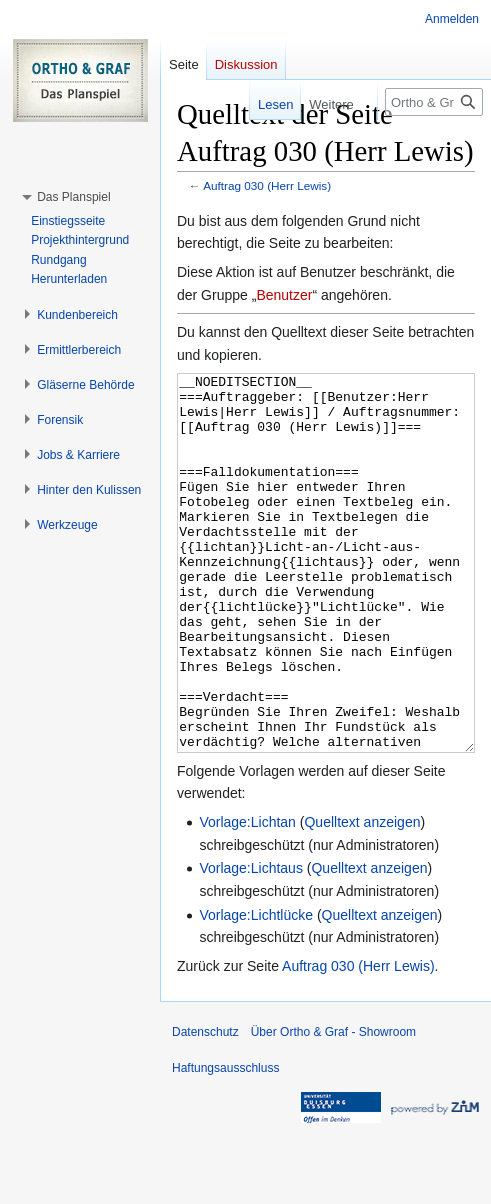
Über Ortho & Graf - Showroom (333, 1107)
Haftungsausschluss (225, 1143)
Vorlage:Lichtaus (251, 943)
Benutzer (284, 295)
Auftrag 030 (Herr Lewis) (267, 185)
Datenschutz (205, 1107)
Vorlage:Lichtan (247, 897)
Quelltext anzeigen (362, 897)
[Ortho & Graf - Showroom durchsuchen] (434, 102)
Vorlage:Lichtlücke (256, 990)
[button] (73, 197)
